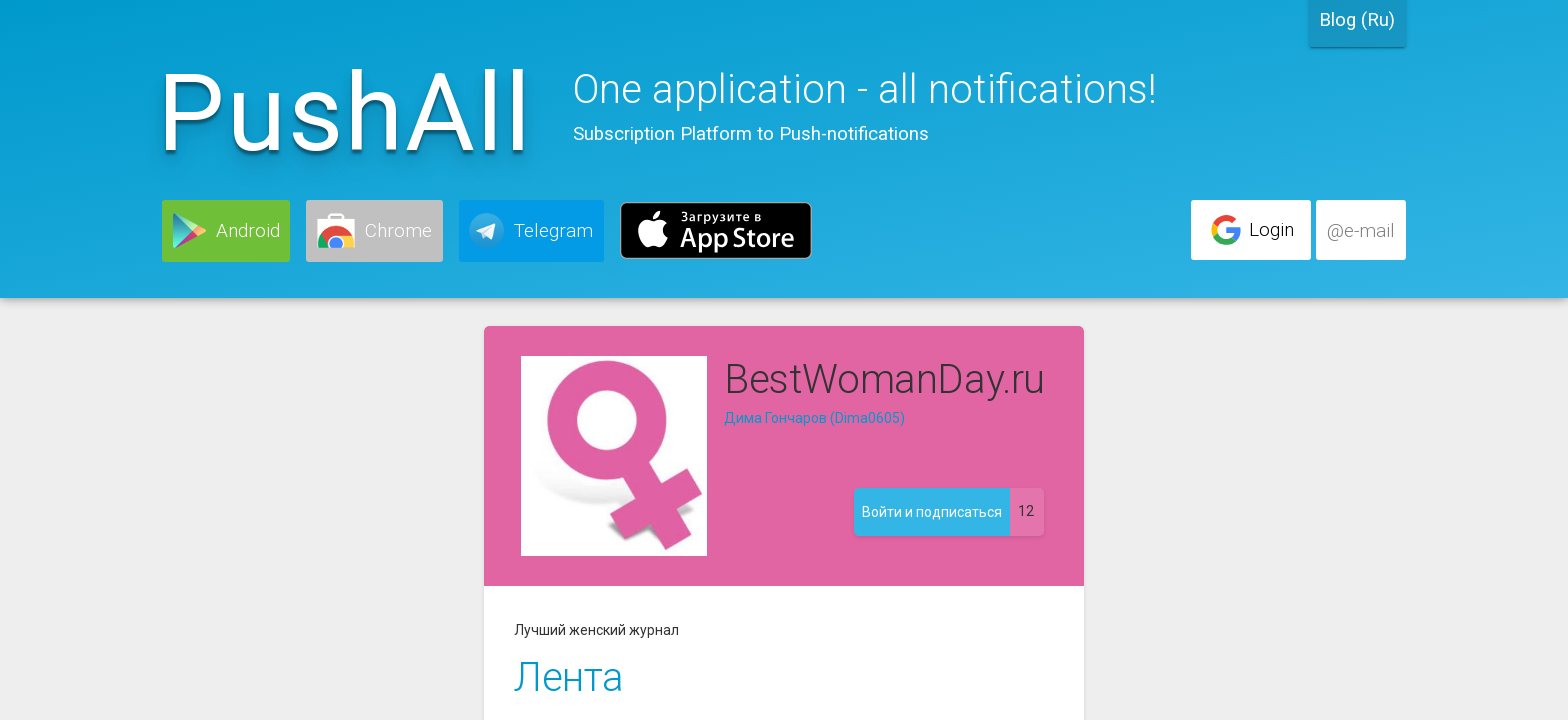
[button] (226, 231)
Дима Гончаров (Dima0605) (814, 418)
